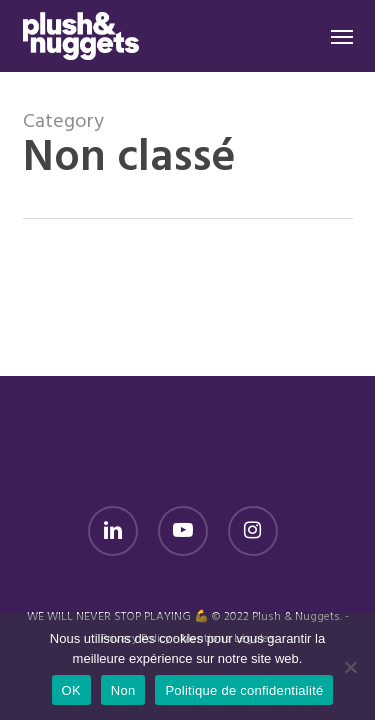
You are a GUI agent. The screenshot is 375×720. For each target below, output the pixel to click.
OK (71, 690)
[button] (342, 36)
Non (123, 690)
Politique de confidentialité (244, 690)
